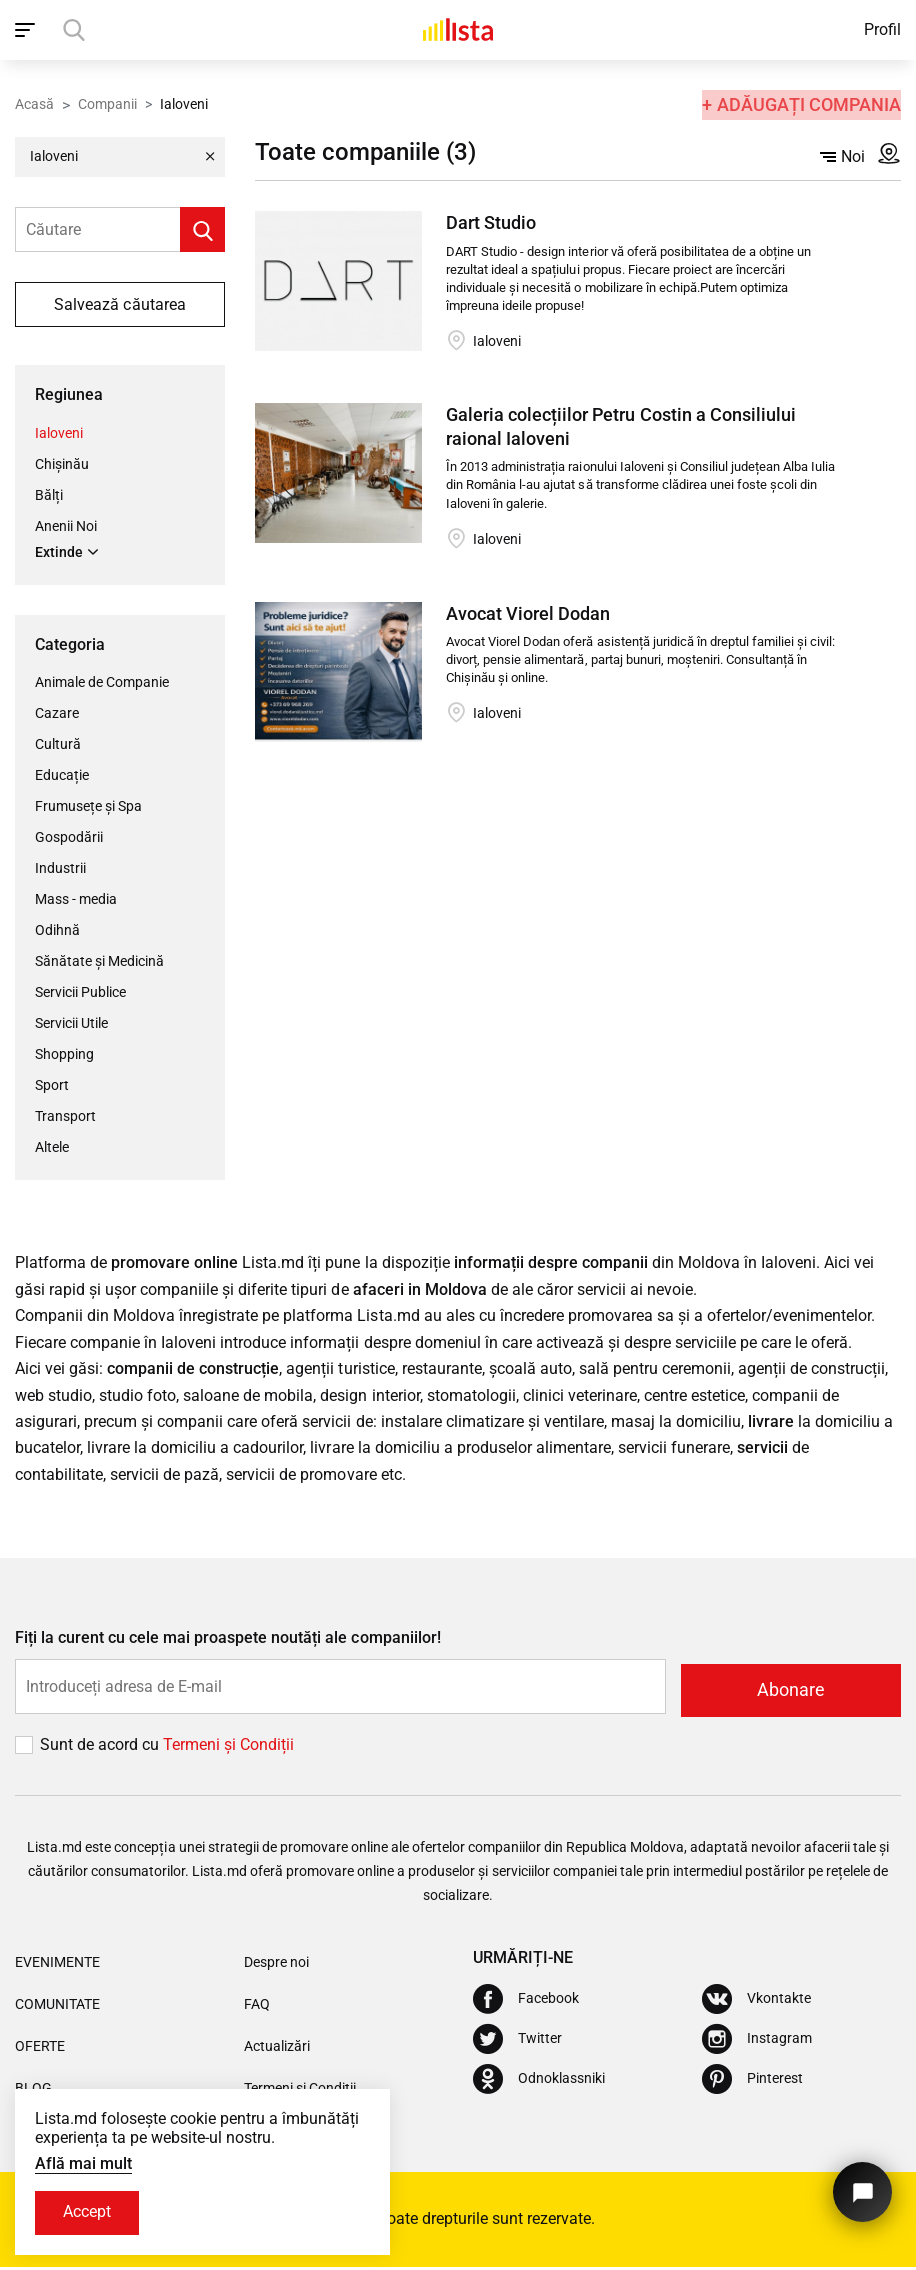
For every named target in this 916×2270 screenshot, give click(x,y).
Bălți (49, 494)
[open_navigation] (27, 30)
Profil (882, 29)
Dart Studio (491, 222)
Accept (89, 2212)
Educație (62, 776)
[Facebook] (526, 2002)
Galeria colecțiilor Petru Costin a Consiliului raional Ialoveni (620, 426)
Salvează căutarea (119, 304)
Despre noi (276, 1966)
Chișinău (62, 463)
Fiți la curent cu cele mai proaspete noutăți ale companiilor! (228, 1644)
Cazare (57, 714)
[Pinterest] (752, 2082)
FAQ (257, 2008)
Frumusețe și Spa (88, 807)
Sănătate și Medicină (99, 962)
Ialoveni (59, 432)
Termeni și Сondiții (228, 1748)
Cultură (58, 745)
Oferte (40, 2050)
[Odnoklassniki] (539, 2082)
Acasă (34, 103)
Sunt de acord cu (101, 1748)
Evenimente (57, 1966)
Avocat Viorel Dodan (528, 613)
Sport (52, 1086)
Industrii (60, 869)
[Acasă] (458, 30)
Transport (65, 1117)
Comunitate (57, 2008)
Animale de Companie (102, 683)
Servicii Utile (71, 1024)
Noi (842, 156)
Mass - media (76, 900)
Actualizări (277, 2050)
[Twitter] (517, 2042)
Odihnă (57, 931)
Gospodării (69, 838)
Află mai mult (83, 2162)
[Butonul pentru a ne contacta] (860, 2187)
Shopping (64, 1055)
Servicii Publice (80, 993)
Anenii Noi (66, 525)
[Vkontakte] (756, 2002)
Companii (107, 103)
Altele (52, 1148)
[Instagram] (757, 2042)
